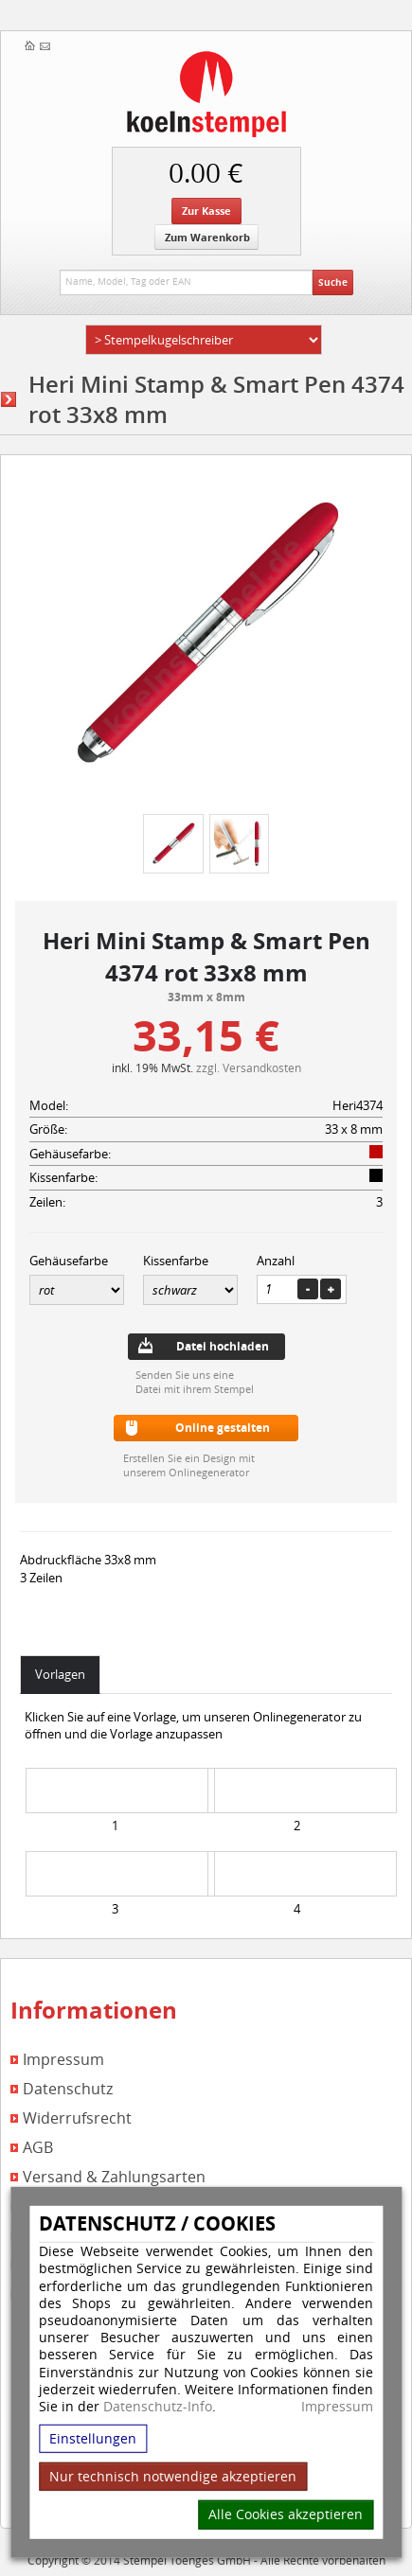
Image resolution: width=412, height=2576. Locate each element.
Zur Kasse (206, 210)
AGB (38, 2148)
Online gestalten (222, 1428)
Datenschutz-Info (157, 2406)
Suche (333, 282)
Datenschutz (68, 2089)
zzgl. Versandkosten (248, 1067)
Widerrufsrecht (77, 2118)
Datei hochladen (222, 1346)
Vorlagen (60, 1674)
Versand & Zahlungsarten (114, 2177)
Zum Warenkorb (207, 237)
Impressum (337, 2406)
